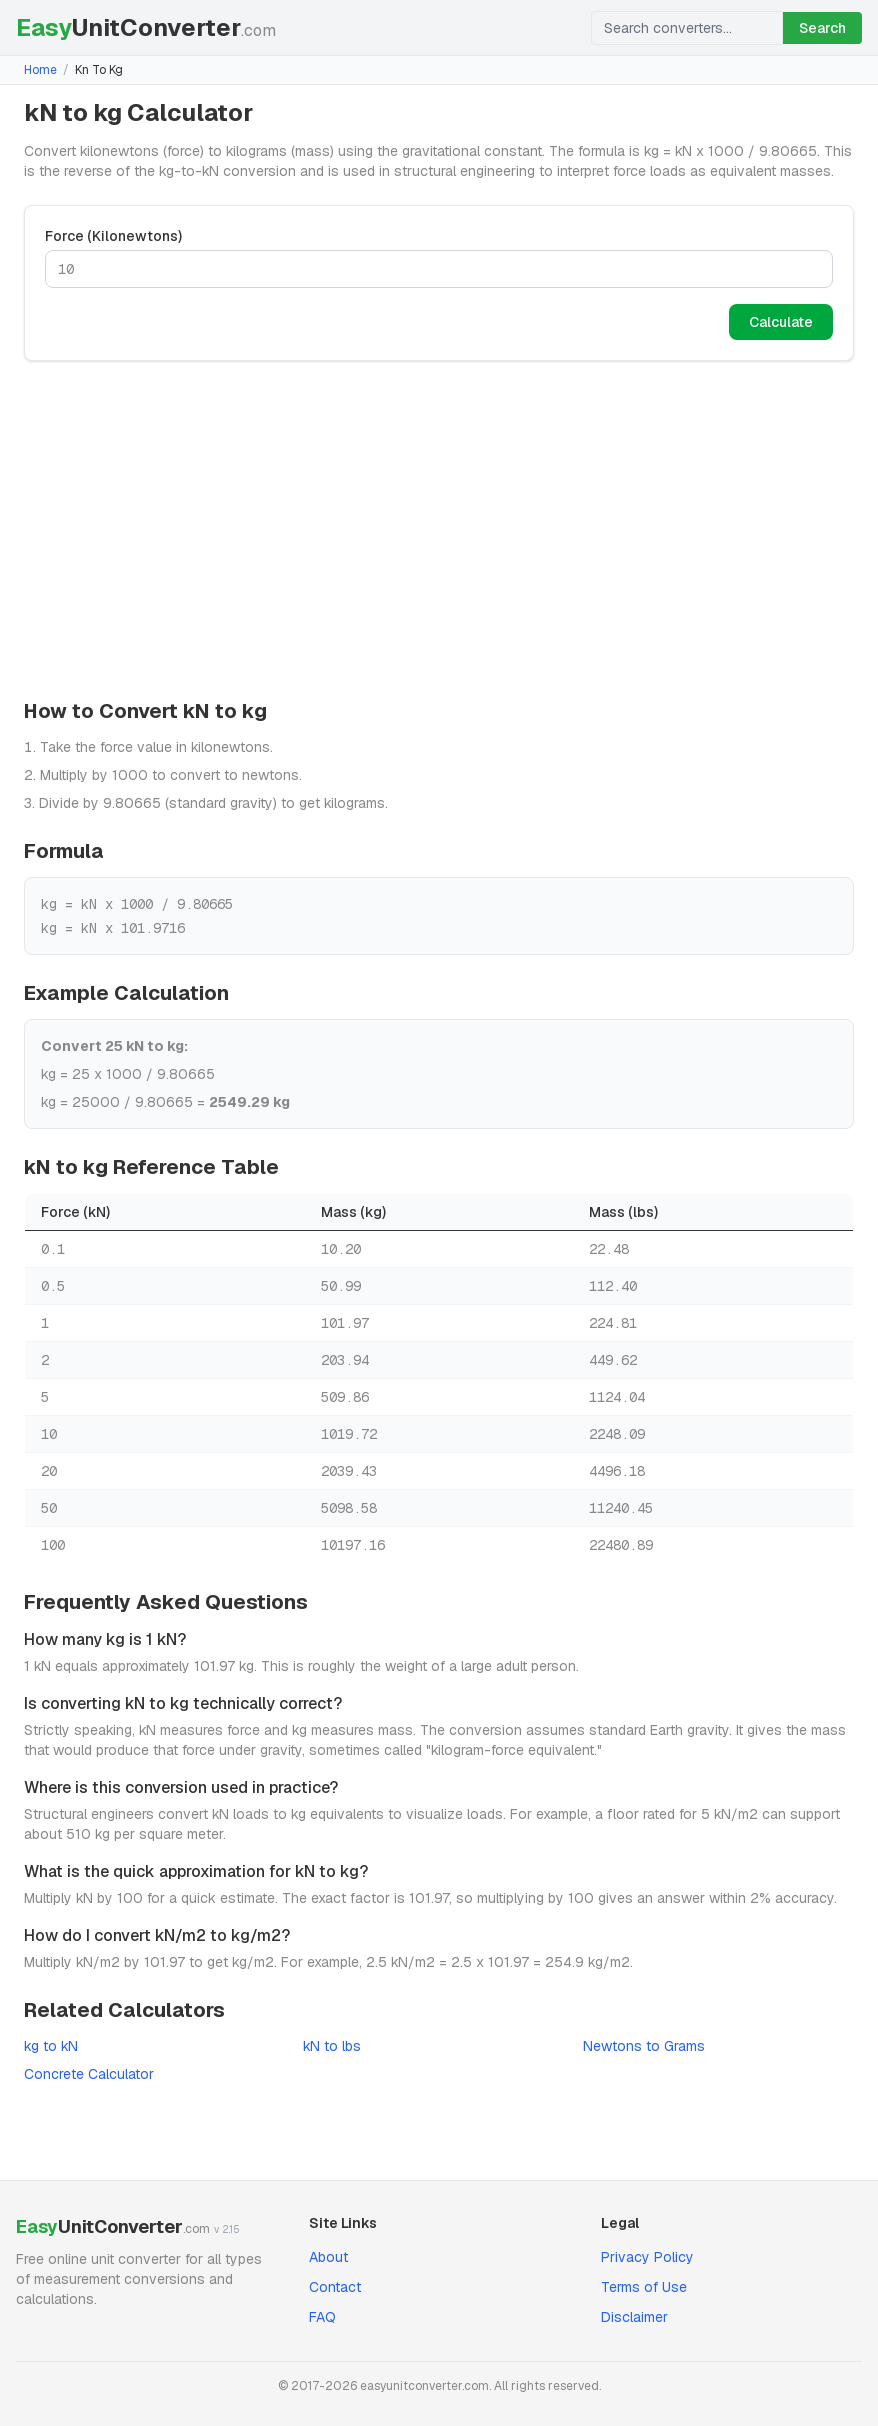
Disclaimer (634, 2317)
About (328, 2257)
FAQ (322, 2317)
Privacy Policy (647, 2257)
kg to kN (51, 2046)
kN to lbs (332, 2046)
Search (822, 28)
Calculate (781, 322)
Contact (335, 2287)
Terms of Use (644, 2287)
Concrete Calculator (89, 2074)
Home (40, 70)
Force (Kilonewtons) (113, 236)
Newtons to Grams (644, 2046)
